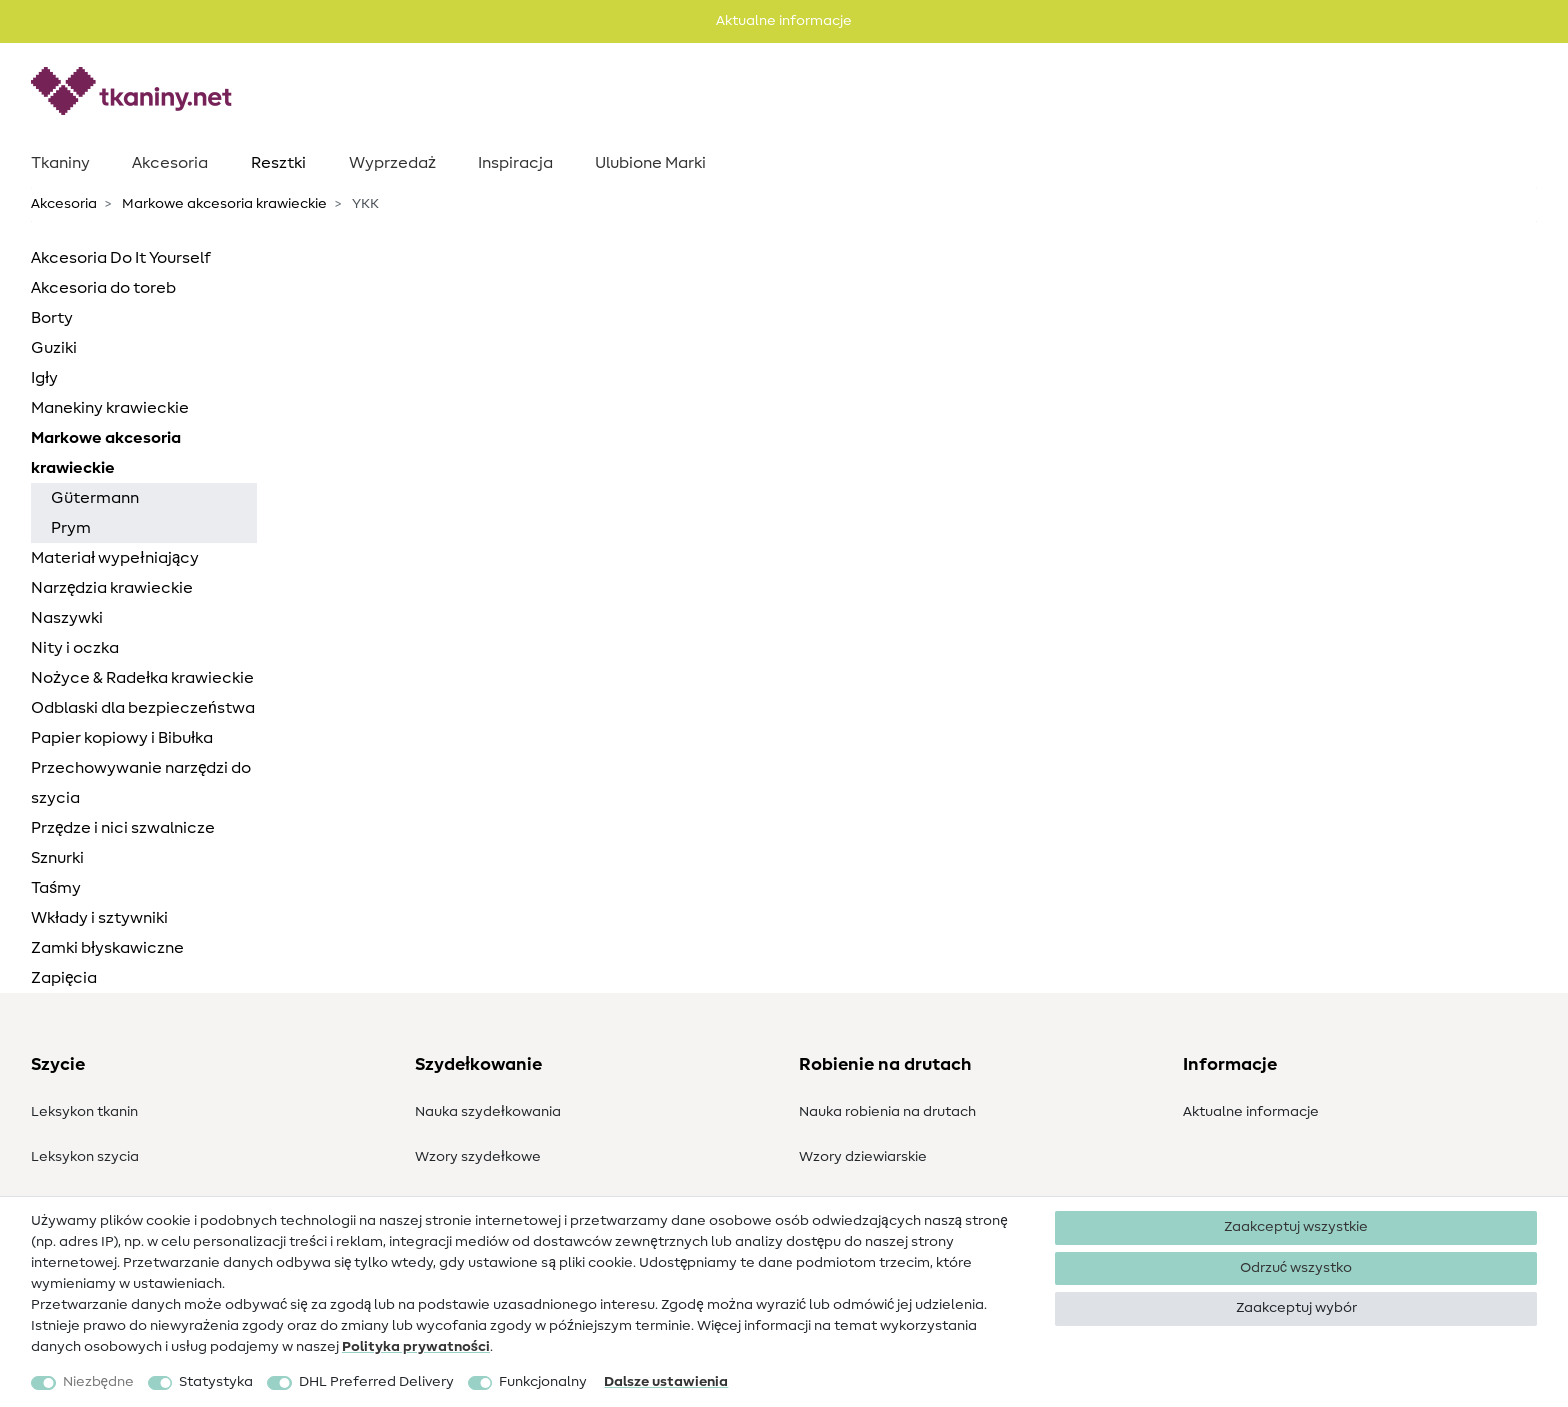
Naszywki (67, 618)
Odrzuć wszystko (1296, 1268)
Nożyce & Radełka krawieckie (142, 678)
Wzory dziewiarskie (863, 1157)
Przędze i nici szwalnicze (123, 828)
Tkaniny (60, 163)
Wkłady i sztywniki (99, 918)
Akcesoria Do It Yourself (121, 258)
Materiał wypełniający (115, 558)
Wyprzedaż (392, 163)
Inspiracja (515, 163)
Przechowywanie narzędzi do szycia (141, 783)
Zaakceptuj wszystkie (1296, 1227)
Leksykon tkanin (84, 1112)
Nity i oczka (75, 648)
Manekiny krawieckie (110, 408)
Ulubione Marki (650, 163)
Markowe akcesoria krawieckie (223, 204)
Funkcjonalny (543, 1382)
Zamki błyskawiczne (107, 948)
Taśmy (56, 888)
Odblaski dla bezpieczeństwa (143, 708)
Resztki (278, 163)
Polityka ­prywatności (416, 1347)
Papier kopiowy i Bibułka (122, 738)
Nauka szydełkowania (488, 1112)
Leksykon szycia (85, 1157)
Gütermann (95, 498)
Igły (44, 378)
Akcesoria (170, 163)
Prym (71, 528)
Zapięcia (64, 978)
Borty (52, 318)
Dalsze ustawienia (666, 1382)
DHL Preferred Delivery (376, 1382)
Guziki (54, 348)
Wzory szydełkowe (478, 1157)
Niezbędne (98, 1382)
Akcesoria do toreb (103, 288)
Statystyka (216, 1382)
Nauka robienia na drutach (887, 1112)
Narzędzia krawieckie (112, 588)
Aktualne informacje (1251, 1112)
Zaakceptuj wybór (1296, 1308)
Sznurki (57, 858)
